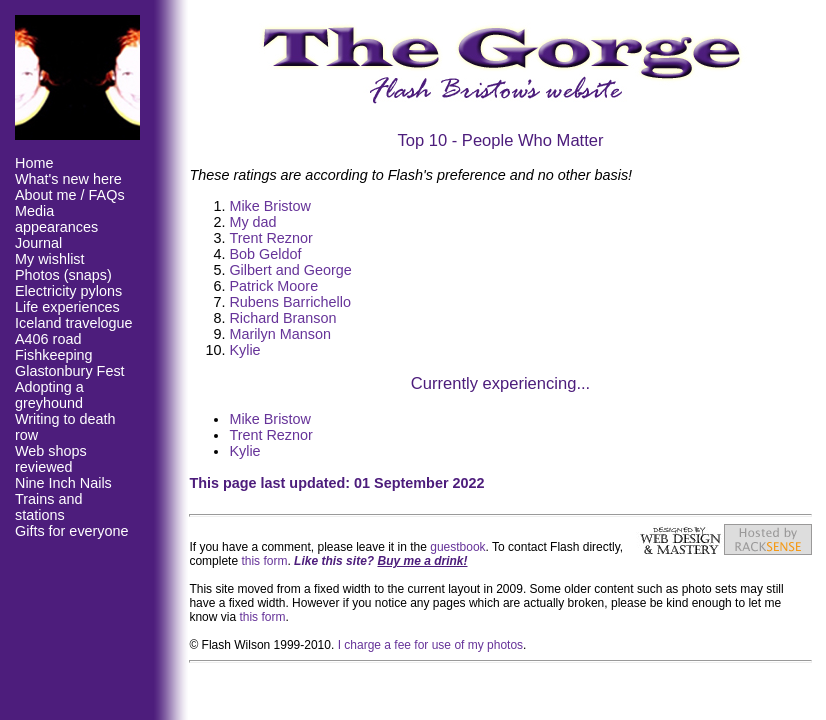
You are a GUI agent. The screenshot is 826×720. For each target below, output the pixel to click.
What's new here (68, 179)
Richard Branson (282, 318)
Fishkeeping (54, 355)
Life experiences (67, 307)
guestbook (457, 547)
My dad (252, 222)
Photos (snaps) (63, 275)
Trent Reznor (270, 238)
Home (34, 163)
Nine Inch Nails (63, 483)
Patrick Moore (273, 286)
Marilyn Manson (280, 334)
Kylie (244, 350)
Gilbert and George (290, 270)
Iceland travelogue (74, 323)
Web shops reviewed (51, 459)
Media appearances (56, 219)
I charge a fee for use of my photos (430, 645)
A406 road (48, 339)
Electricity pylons (68, 291)
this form (264, 561)
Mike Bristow (270, 206)
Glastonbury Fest (70, 371)
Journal (38, 243)
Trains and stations (48, 507)
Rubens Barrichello (290, 302)
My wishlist (50, 259)
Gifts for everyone (72, 531)
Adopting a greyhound (49, 395)
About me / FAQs (70, 195)
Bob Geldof (265, 254)
